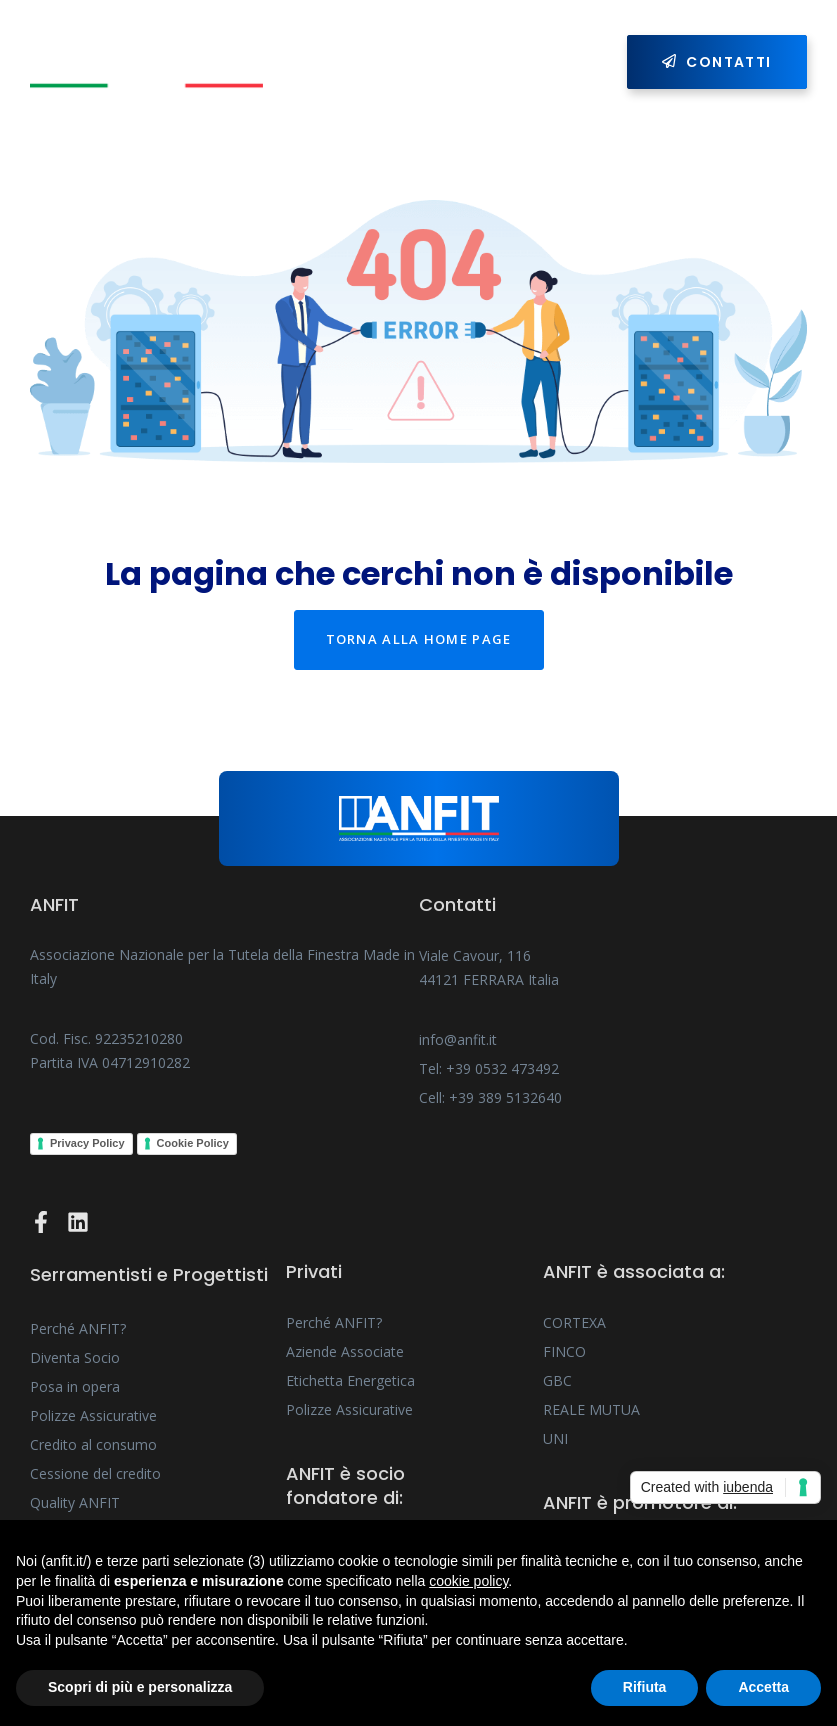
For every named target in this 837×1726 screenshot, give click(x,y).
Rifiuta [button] (645, 1687)
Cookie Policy (193, 1143)
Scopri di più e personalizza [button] (140, 1687)
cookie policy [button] (468, 1581)
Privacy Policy (87, 1143)
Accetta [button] (763, 1687)
